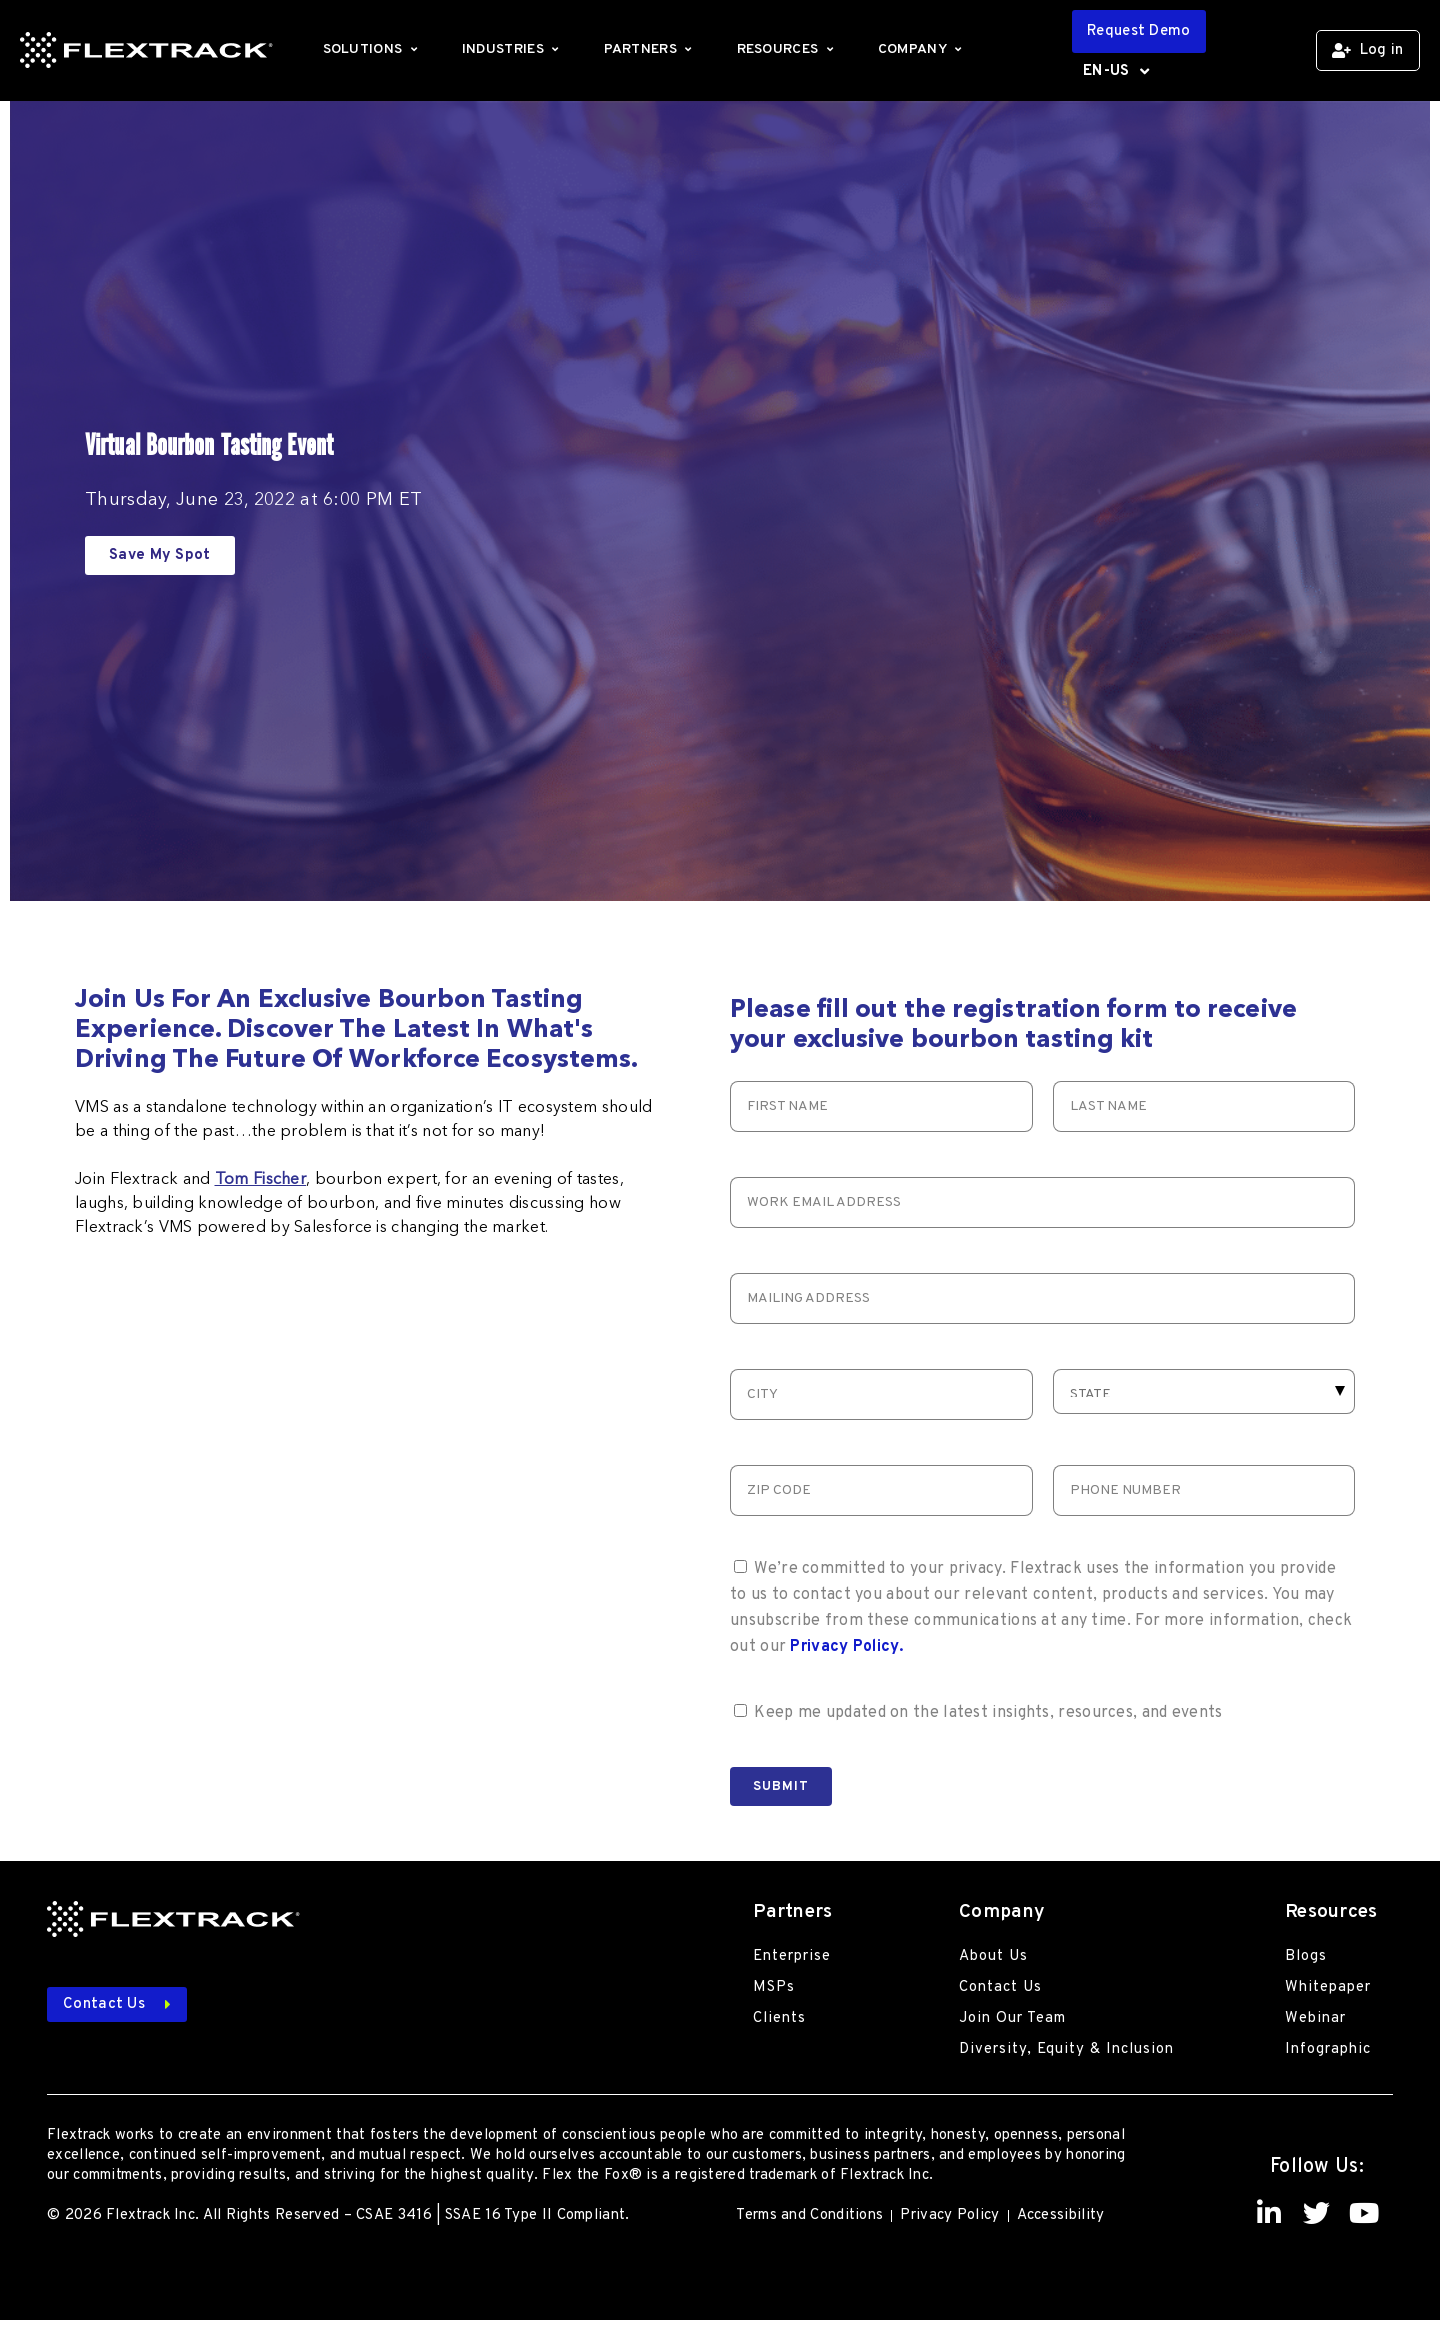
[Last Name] (1204, 1106)
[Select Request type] (1204, 1391)
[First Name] (881, 1106)
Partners (650, 49)
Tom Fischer (260, 1180)
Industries (513, 49)
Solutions (372, 49)
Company (922, 49)
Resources (787, 49)
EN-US (1116, 71)
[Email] (1042, 1202)
